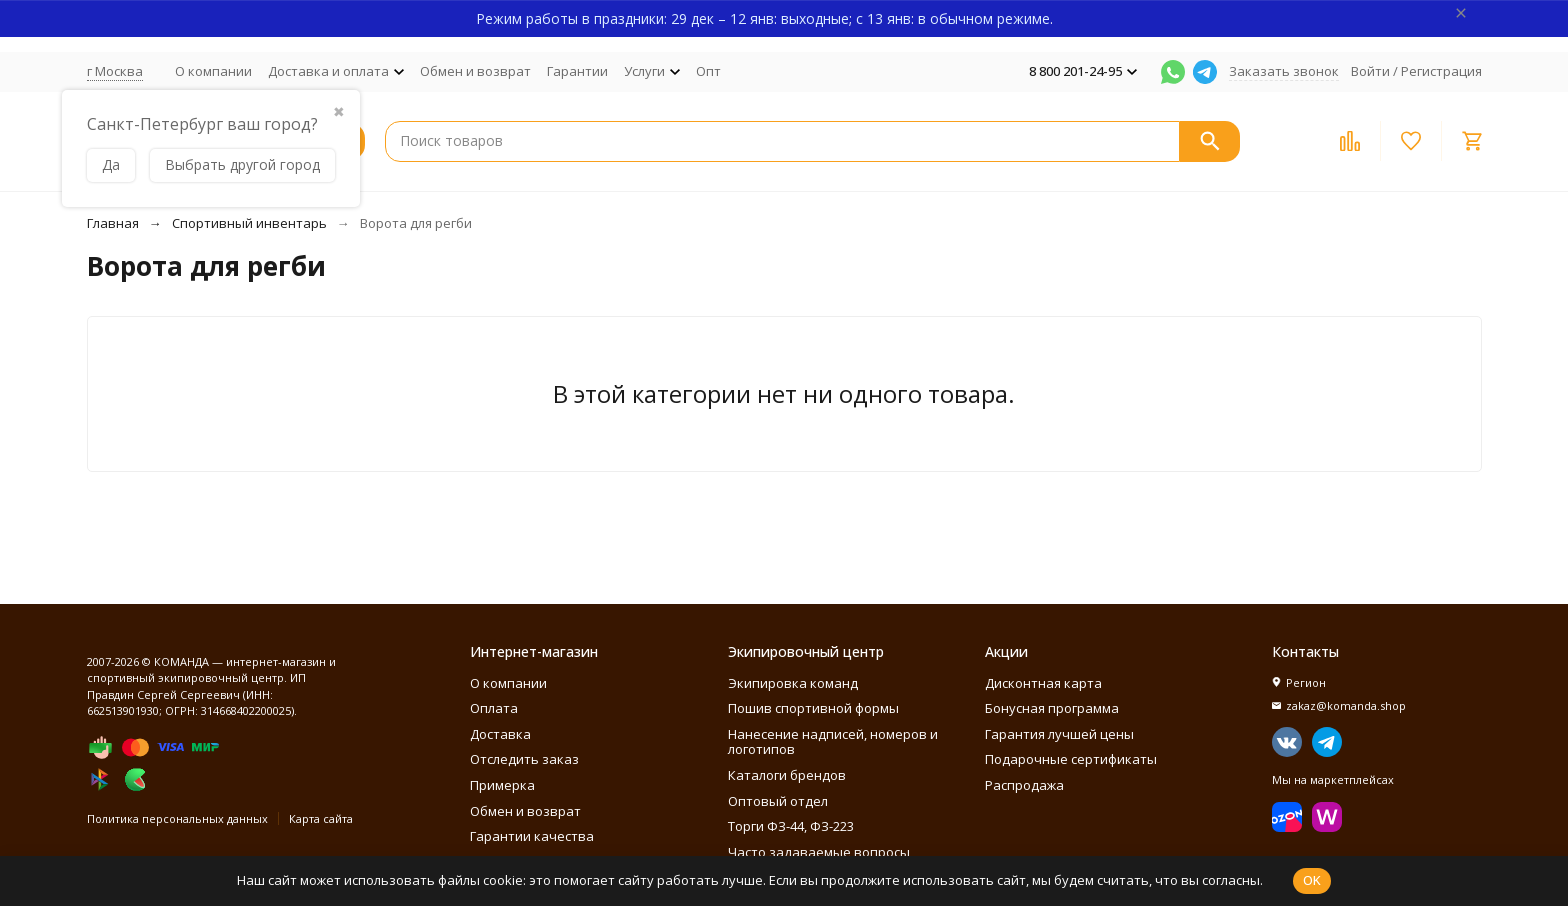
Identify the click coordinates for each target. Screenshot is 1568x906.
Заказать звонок (1284, 71)
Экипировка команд (793, 683)
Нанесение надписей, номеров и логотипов (833, 742)
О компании (213, 71)
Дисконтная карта (1043, 683)
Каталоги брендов (787, 775)
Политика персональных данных (177, 818)
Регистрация (1441, 71)
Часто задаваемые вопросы (819, 852)
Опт (708, 71)
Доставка (500, 734)
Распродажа (1024, 785)
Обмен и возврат (475, 71)
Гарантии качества (532, 836)
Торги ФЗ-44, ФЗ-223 (791, 826)
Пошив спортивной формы (813, 708)
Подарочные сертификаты (1071, 759)
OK (1312, 880)
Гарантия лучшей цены (1059, 734)
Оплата (494, 708)
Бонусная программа (1052, 708)
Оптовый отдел (778, 801)
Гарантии (577, 71)
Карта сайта (321, 818)
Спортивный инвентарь (249, 223)
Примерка (502, 785)
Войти (1370, 71)
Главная (113, 223)
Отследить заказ (524, 759)
